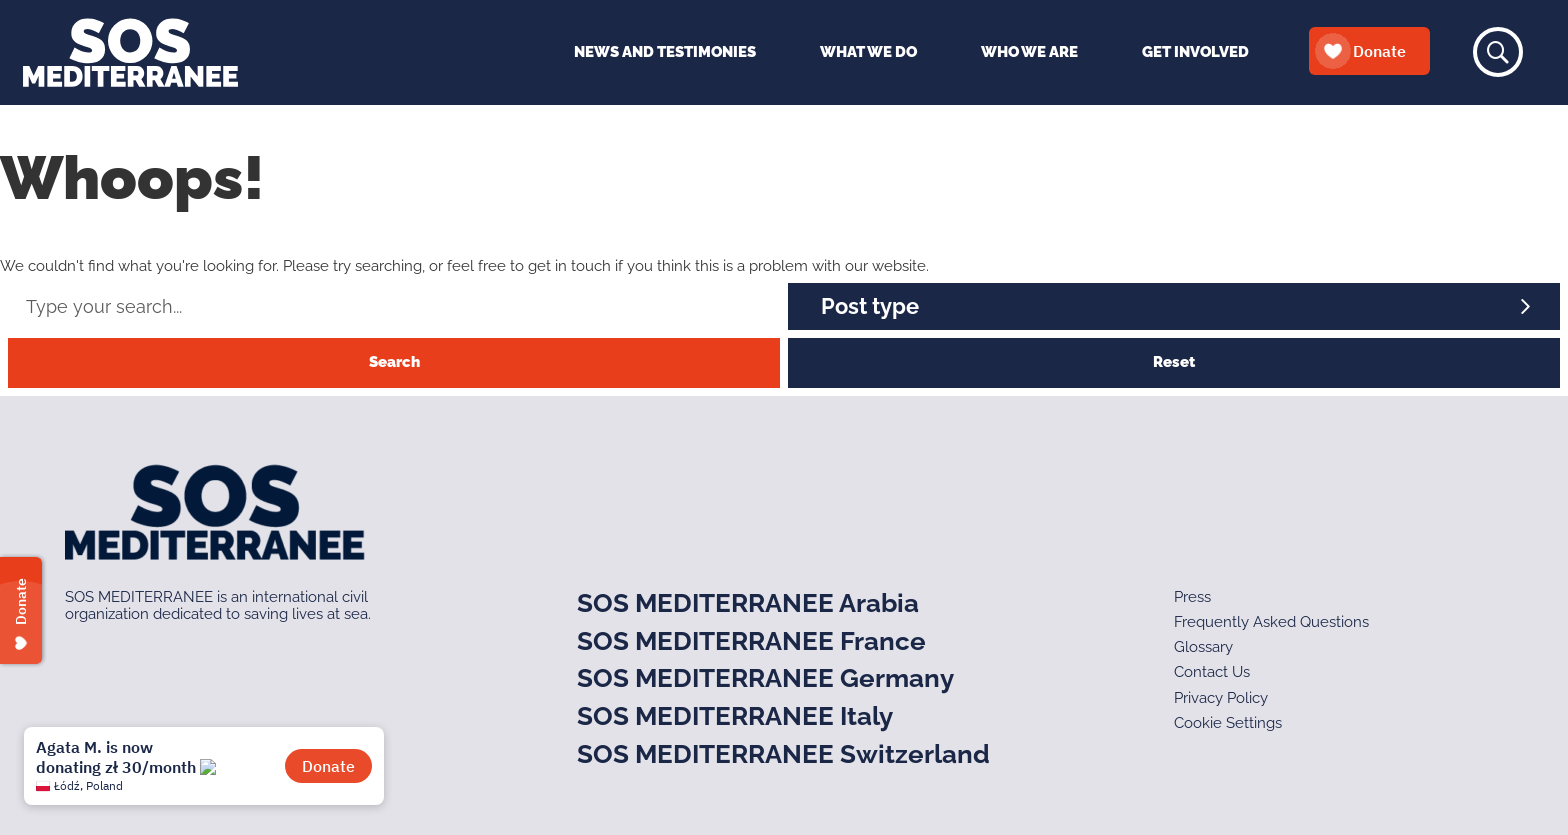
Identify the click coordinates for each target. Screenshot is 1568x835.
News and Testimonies (665, 52)
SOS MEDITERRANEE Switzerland (783, 754)
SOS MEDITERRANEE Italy (735, 716)
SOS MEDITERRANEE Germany (765, 678)
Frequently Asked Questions (1271, 622)
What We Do (868, 52)
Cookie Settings (1228, 723)
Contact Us (1212, 672)
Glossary (1203, 647)
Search (394, 362)
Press (1192, 597)
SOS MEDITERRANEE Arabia (748, 603)
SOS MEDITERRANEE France (751, 641)
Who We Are (1029, 52)
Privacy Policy (1221, 698)
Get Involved (1195, 52)
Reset (1174, 362)
